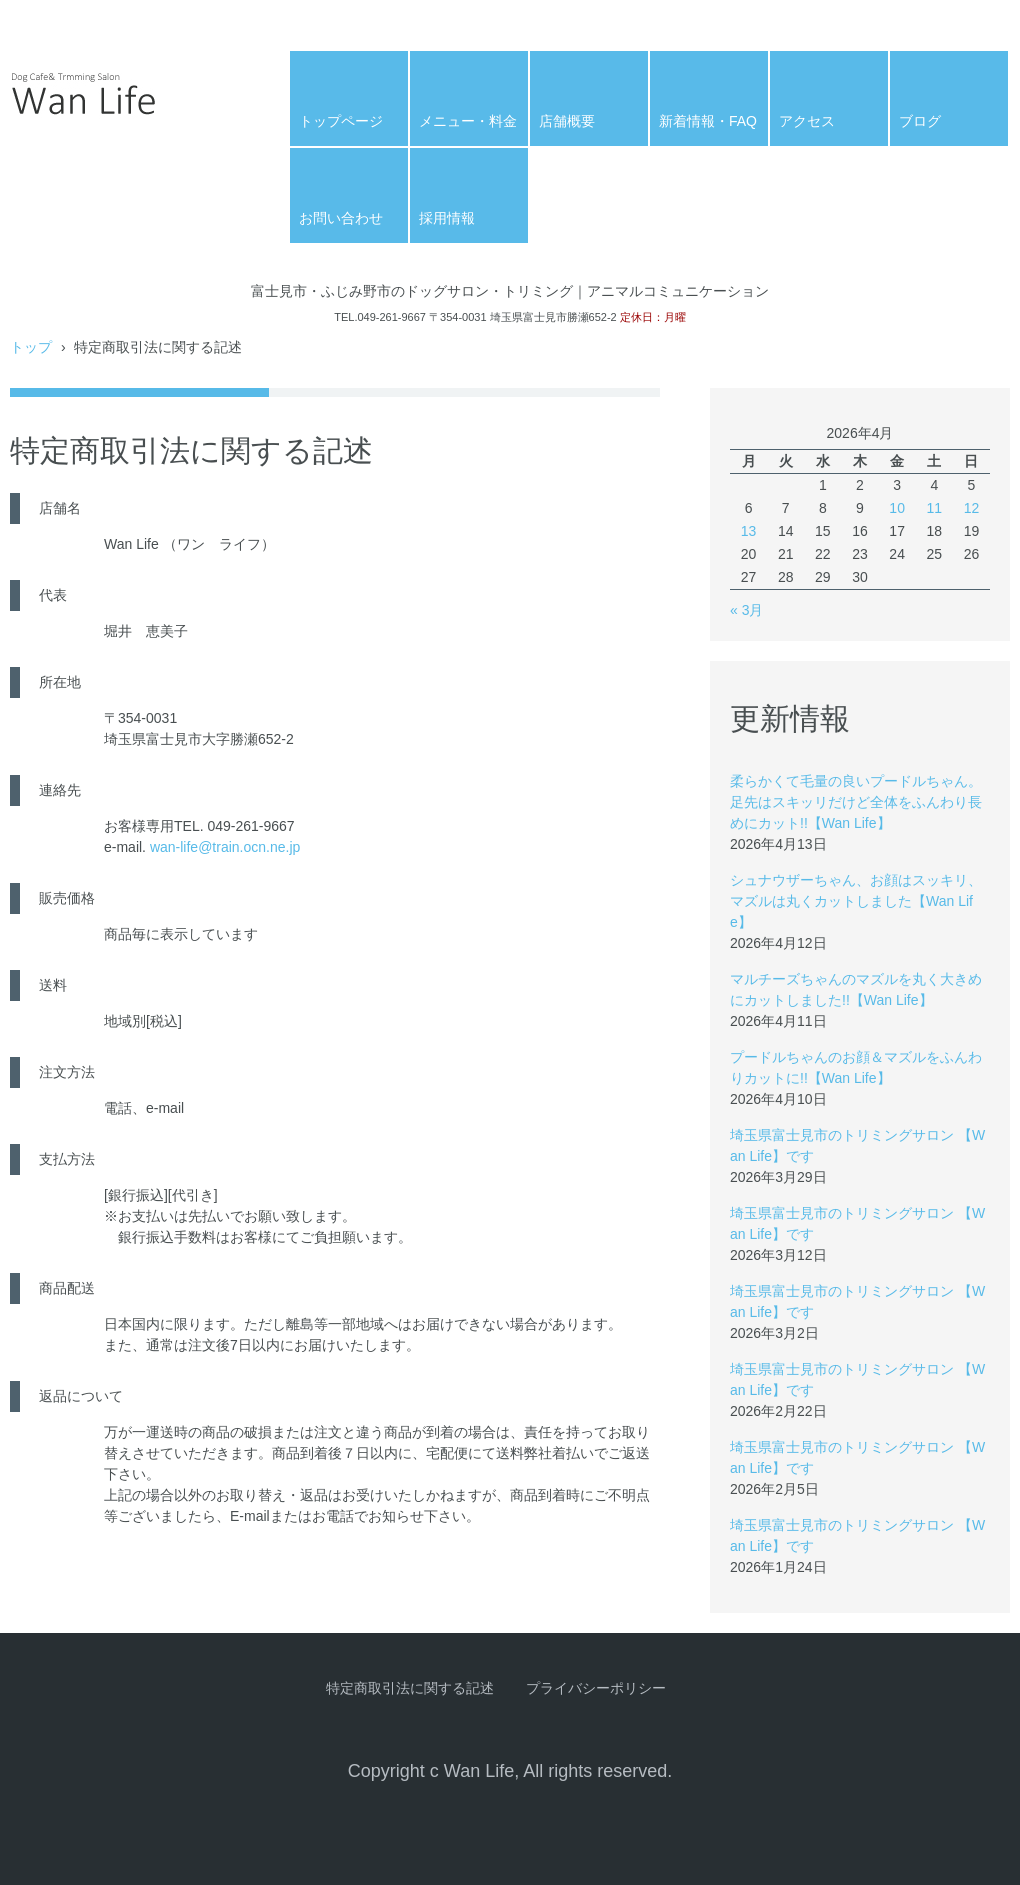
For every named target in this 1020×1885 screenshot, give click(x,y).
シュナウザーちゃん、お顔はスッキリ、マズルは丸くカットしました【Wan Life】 (856, 901)
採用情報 (447, 218)
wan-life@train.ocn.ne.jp (225, 847)
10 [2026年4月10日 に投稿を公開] (897, 508)
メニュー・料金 (468, 121)
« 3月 (746, 610)
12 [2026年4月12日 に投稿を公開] (972, 508)
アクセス (807, 121)
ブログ (920, 121)
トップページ (341, 121)
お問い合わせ (341, 218)
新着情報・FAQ (708, 121)
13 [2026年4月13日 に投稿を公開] (749, 531)
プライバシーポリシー (596, 1688)
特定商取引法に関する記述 (410, 1688)
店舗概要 (567, 121)
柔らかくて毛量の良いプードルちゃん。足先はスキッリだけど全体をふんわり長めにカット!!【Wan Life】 (856, 802)
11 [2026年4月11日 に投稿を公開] (934, 508)
